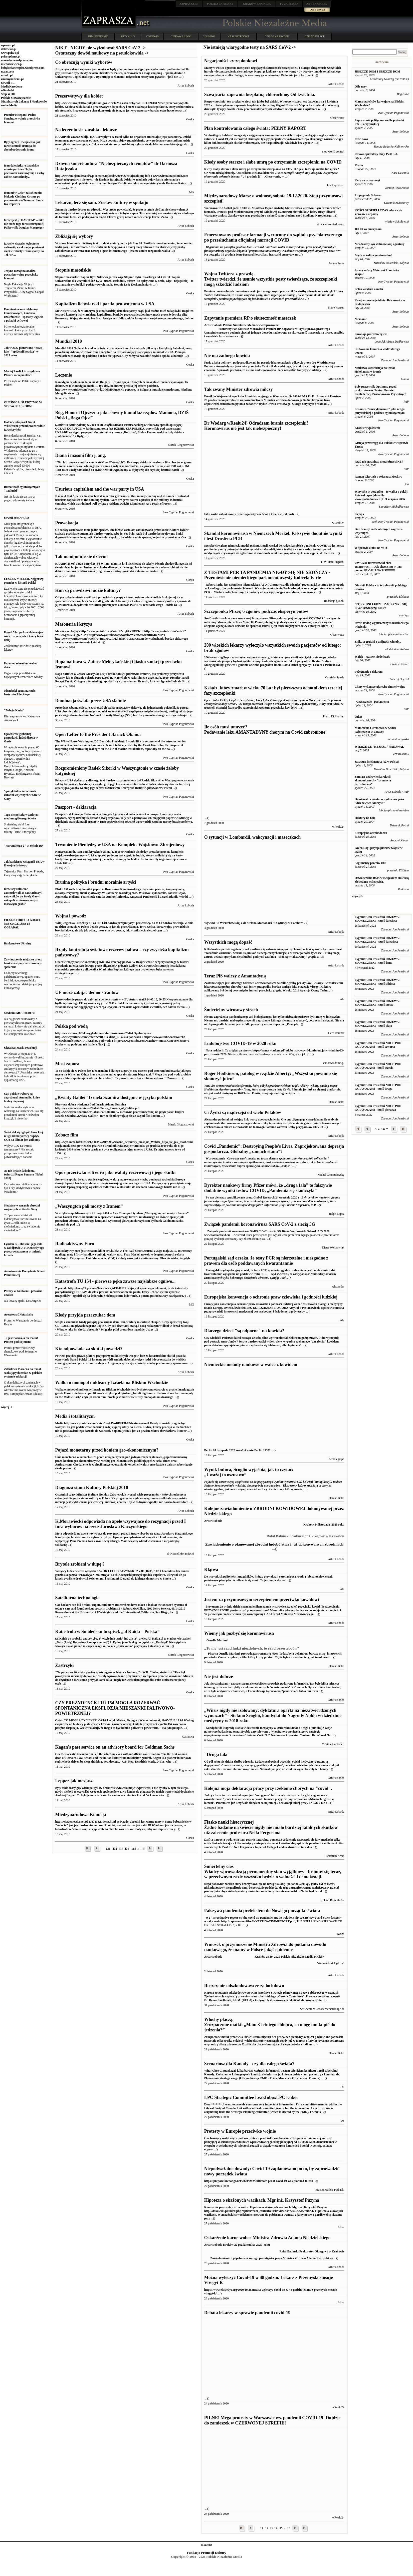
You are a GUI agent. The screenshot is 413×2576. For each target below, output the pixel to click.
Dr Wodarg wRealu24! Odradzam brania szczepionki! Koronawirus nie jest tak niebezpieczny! (256, 426)
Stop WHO (8, 94)
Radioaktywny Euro (74, 1243)
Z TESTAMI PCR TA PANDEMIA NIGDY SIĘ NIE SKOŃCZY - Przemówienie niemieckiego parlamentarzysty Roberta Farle (267, 575)
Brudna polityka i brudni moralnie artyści (95, 882)
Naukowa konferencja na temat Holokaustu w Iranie (375, 369)
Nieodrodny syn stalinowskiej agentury (379, 244)
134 (127, 1848)
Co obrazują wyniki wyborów (83, 62)
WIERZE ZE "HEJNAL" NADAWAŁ (379, 746)
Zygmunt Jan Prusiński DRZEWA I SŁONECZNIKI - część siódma (377, 981)
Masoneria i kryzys (73, 624)
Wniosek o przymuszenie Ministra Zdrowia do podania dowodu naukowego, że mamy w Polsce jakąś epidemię (265, 1947)
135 (133, 1848)
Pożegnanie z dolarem (369, 671)
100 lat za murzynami (368, 229)
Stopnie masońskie (73, 270)
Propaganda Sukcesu (368, 195)
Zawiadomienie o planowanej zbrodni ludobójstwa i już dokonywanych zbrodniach (274, 1544)
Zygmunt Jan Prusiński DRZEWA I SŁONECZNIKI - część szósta (377, 1002)
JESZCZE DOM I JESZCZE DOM (377, 71)
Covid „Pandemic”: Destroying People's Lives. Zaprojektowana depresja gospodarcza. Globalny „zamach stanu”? (274, 1149)
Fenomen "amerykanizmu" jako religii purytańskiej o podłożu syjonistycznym (380, 411)
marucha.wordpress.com (17, 60)
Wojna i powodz (70, 915)
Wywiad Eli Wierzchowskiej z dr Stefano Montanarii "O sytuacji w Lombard (274, 921)
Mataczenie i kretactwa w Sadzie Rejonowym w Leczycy (375, 729)
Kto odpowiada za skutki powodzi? (88, 1348)
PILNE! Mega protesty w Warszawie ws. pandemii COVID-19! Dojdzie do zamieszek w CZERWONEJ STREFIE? (272, 2420)
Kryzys (359, 514)
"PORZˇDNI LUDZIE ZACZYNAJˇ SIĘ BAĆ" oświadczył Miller (381, 606)
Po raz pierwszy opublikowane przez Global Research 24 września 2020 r (272, 1201)
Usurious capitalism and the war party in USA (99, 489)
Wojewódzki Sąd (328, 1963)
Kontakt (206, 2545)
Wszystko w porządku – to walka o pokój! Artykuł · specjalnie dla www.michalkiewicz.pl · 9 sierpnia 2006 (381, 495)
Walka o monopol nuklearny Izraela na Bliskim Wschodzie (111, 1382)
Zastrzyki (64, 1665)
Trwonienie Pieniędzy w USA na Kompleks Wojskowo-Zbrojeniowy (119, 844)
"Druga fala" (217, 1754)
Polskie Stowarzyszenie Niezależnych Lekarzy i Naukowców (24, 99)
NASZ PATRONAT (238, 36)
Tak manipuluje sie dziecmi (81, 556)
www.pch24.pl (10, 53)
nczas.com (7, 71)
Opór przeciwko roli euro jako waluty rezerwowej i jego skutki (115, 1172)
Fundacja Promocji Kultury (206, 2552)
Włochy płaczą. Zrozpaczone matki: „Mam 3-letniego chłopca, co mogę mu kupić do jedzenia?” (269, 2024)
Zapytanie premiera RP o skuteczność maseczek (250, 318)
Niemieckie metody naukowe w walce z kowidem (250, 1364)
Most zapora (67, 1063)
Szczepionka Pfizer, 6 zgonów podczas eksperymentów (256, 611)
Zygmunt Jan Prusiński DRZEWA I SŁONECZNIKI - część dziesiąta (377, 918)
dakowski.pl (9, 49)
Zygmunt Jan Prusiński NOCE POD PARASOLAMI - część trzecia (378, 1065)
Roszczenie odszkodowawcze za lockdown (244, 1985)
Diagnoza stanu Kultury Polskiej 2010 (91, 1487)
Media (359, 165)
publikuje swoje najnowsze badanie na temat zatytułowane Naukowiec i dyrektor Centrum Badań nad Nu (268, 1731)
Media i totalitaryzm (75, 1416)
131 (108, 1848)
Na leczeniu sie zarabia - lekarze (86, 129)
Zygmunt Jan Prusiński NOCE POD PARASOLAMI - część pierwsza (378, 1107)
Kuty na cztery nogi (367, 180)
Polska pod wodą (71, 1026)
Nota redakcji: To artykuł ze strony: (228, 1050)
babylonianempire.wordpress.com (23, 68)
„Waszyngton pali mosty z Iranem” (89, 1206)
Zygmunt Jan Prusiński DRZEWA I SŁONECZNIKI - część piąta (377, 1023)
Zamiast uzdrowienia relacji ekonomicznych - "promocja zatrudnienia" (373, 780)
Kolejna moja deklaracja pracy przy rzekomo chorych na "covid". (268, 1788)
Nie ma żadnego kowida (227, 355)
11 (261, 2528)
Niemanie (361, 319)
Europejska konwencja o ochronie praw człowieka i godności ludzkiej (270, 1297)
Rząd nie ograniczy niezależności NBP (379, 461)
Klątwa (211, 1569)
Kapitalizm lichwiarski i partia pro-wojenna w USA (104, 303)
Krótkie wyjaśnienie (367, 428)
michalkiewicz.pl (12, 64)
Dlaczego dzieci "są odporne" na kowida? (244, 1330)
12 (266, 2528)
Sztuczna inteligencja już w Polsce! (377, 761)
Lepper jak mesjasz (74, 1780)
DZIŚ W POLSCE (314, 36)
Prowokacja (66, 522)
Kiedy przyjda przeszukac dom (85, 1315)
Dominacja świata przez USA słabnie (90, 700)
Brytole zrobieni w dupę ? (80, 1564)
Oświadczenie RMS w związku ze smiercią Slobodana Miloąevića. (382, 879)
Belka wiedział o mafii (369, 289)
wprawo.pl (8, 45)
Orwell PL (8, 83)
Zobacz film (66, 1134)
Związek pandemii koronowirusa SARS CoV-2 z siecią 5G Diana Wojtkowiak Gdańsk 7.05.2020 (266, 1231)
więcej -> (7, 1407)
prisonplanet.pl (11, 56)
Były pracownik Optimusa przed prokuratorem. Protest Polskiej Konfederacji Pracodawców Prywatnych (380, 390)
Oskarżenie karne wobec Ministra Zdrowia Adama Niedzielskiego (267, 2237)
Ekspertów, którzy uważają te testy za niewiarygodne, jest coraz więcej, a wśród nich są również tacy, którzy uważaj (273, 1485)
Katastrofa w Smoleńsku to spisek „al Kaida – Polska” (107, 1631)
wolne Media (9, 105)
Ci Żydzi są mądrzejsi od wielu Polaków (242, 1112)
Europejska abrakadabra (371, 833)
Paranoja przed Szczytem (371, 334)
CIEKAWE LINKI (181, 36)
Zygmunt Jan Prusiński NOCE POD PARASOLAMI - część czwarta (378, 1044)
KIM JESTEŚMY (98, 36)
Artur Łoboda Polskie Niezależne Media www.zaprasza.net (274, 330)
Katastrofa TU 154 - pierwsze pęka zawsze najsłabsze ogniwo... (115, 1281)
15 (281, 2528)
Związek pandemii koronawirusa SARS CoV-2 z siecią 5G (259, 1224)
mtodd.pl (7, 75)
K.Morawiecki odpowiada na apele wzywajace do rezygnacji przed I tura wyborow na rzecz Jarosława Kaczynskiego (120, 1524)
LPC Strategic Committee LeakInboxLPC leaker (251, 2097)
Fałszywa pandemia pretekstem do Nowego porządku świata (262, 1910)
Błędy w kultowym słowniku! (373, 255)
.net (188, 3)
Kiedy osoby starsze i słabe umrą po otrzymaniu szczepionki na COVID (273, 162)
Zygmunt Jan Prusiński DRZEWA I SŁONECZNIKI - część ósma (377, 960)
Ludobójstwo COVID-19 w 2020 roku (240, 1043)
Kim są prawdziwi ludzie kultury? (88, 590)
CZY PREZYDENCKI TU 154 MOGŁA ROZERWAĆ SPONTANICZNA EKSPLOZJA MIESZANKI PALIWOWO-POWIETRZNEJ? (115, 1708)
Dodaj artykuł (317, 9)
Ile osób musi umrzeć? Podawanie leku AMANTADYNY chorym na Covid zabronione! (265, 729)
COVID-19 (152, 36)
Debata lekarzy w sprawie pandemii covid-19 (247, 2312)
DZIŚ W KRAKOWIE (277, 36)
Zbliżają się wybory (74, 236)
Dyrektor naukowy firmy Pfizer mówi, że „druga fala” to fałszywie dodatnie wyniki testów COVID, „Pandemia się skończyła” (268, 1188)
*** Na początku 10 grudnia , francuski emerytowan (272, 250)
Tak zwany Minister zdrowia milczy (238, 389)
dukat (358, 716)
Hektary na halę (365, 818)
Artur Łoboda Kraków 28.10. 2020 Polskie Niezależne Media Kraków (264, 1956)
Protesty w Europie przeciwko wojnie (240, 2131)
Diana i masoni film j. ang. (80, 455)
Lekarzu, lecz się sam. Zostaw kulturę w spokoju (101, 202)
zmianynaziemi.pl (12, 79)
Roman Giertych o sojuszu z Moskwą (378, 476)
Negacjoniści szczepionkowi (230, 60)
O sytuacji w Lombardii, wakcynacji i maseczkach (252, 837)
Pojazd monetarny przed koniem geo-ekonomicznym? (106, 1450)
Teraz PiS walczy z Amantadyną (235, 975)
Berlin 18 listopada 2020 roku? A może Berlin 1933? (274, 1449)
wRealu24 (7, 90)
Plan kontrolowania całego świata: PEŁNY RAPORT (255, 128)
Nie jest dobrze (218, 1676)
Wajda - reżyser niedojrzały (372, 656)
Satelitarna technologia (77, 1597)
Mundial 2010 (68, 341)
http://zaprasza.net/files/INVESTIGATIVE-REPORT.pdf (258, 1921)
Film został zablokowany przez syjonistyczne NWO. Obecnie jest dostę (274, 513)
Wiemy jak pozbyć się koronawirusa (239, 1633)
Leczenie (63, 375)
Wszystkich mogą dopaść (228, 942)
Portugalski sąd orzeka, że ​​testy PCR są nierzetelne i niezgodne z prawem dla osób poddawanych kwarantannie (266, 1260)
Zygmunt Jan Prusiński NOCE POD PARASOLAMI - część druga (378, 1086)
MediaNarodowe (11, 86)
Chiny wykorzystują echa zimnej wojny (380, 686)
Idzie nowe (361, 139)
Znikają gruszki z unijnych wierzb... (378, 641)
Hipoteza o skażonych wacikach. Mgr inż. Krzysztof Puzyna (261, 2200)
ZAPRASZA (220, 3)
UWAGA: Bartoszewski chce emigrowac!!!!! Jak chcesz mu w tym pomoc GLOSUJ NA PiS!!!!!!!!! (378, 566)
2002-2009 (209, 36)
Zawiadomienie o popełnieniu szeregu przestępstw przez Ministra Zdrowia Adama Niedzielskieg (271, 2258)
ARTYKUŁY (127, 36)
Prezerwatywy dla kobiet (79, 96)
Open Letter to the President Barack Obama (97, 734)
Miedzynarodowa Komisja (80, 1814)
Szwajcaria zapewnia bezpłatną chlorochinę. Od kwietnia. (259, 94)
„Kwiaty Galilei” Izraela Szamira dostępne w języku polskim (113, 1097)
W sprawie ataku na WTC (371, 548)
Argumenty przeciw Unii (370, 863)
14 (275, 2528)
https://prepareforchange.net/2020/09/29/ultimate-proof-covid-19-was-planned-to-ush (258, 2181)
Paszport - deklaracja (75, 807)
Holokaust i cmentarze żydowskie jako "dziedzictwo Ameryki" (379, 801)
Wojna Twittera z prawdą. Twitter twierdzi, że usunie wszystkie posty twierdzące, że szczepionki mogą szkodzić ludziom (270, 279)
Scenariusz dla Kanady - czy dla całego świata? (249, 2063)
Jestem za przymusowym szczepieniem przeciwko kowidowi (261, 1599)
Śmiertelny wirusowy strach (231, 1009)
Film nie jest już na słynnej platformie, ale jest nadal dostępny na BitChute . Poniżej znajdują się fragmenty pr (272, 1089)
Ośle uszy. (361, 86)
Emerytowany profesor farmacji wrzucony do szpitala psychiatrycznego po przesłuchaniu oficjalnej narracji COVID (273, 237)
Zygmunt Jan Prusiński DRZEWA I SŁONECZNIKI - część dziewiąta (377, 939)
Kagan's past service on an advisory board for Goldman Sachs (114, 1747)
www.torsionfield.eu (217, 1235)
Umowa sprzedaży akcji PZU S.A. (376, 154)
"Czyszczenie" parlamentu (372, 701)
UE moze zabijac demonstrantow (86, 992)
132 (115, 1848)
